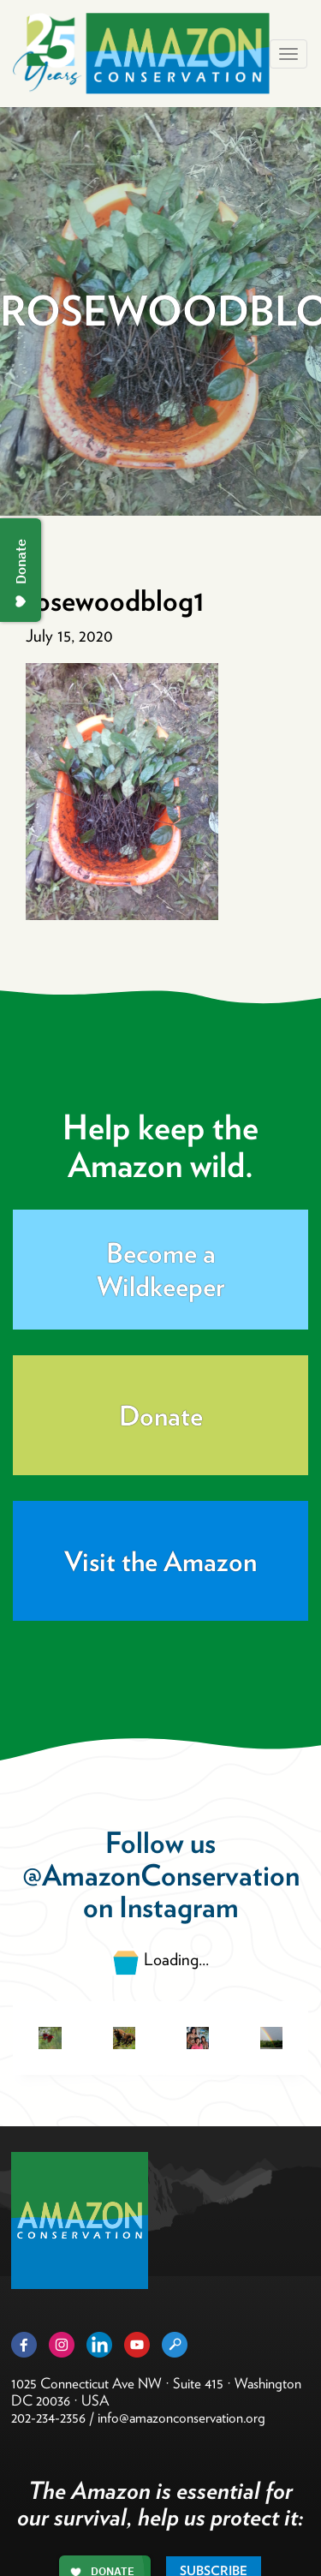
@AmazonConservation (161, 1874)
